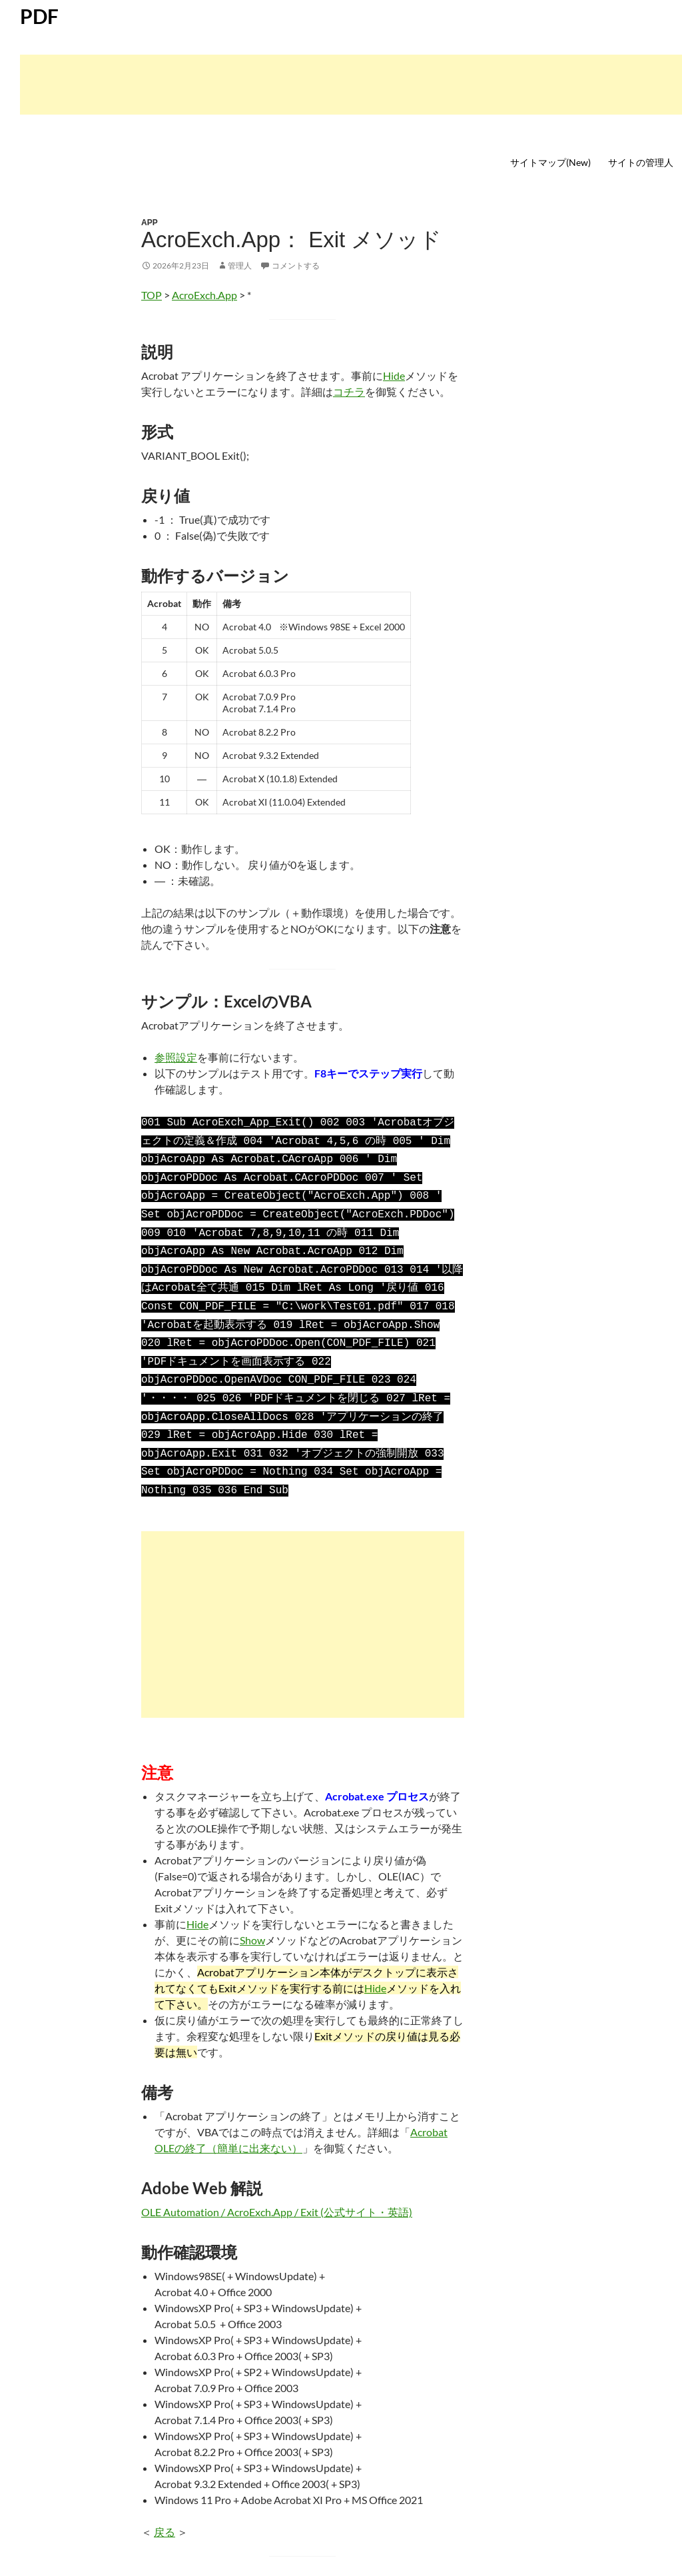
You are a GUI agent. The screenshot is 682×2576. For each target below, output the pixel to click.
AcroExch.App (204, 295)
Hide (394, 375)
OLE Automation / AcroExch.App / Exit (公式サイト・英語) (276, 2184)
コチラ (349, 391)
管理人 (240, 266)
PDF (39, 16)
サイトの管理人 (640, 162)
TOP (151, 295)
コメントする (296, 266)
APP (149, 222)
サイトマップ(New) (550, 162)
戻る (164, 2503)
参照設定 (176, 1057)
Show (252, 1912)
